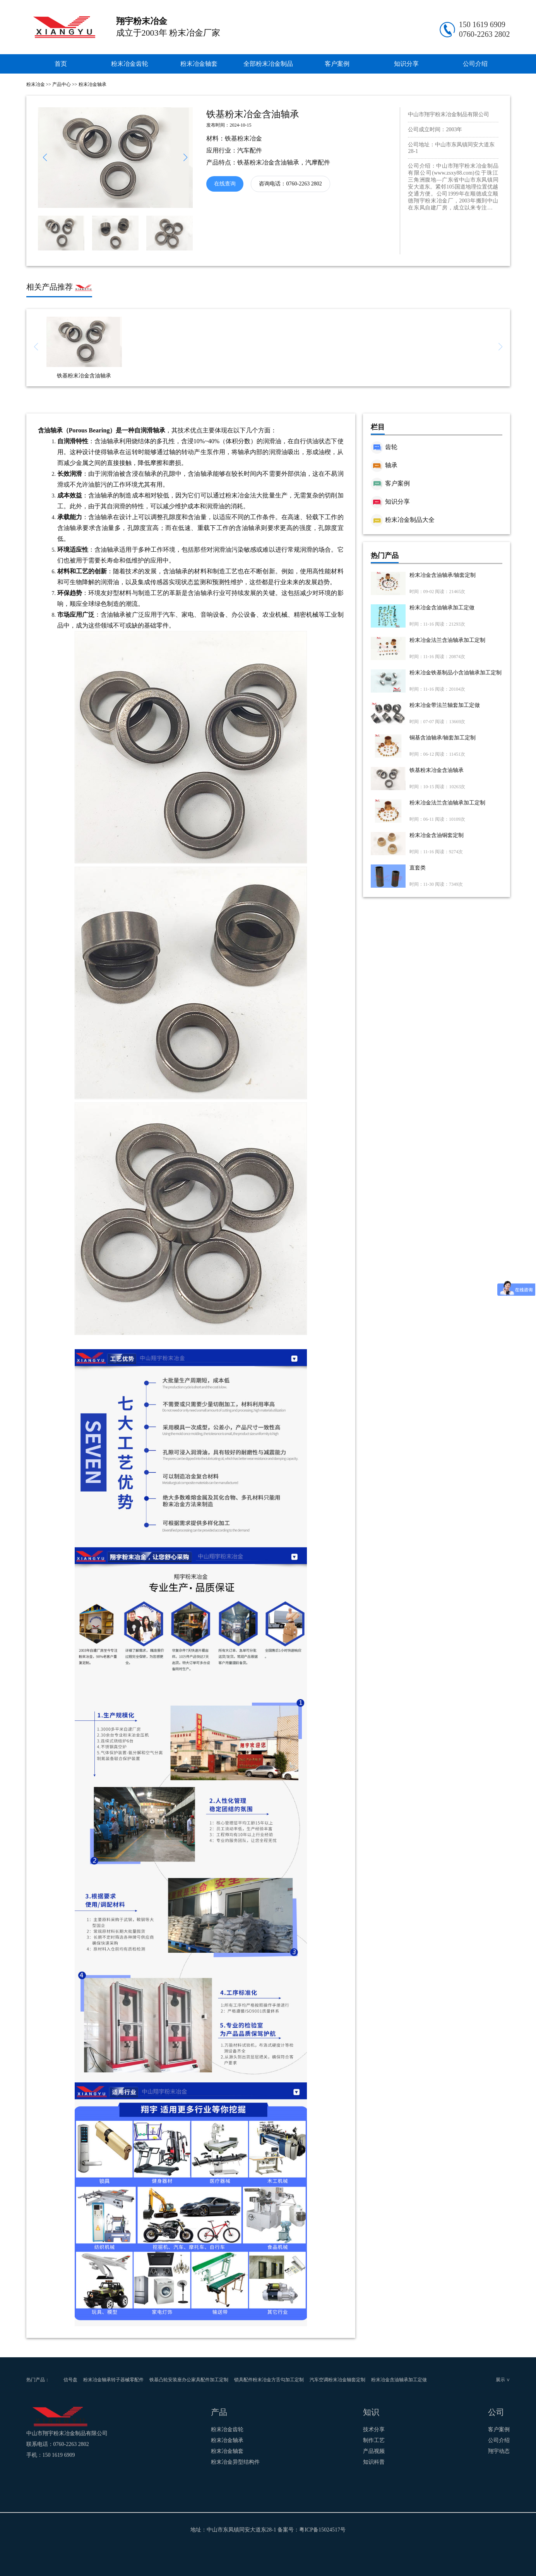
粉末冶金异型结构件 (235, 2462)
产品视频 (374, 2451)
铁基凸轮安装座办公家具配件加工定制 (188, 2379)
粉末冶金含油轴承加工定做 (441, 608)
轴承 (384, 465)
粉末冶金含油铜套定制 (436, 835)
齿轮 (384, 447)
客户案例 (337, 63)
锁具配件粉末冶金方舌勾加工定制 (269, 2379)
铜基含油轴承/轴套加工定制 (442, 738)
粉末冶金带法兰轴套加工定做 (444, 705)
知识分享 (406, 63)
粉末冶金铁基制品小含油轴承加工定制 (455, 673)
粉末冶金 (35, 84)
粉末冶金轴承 (92, 84)
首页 (61, 63)
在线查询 (225, 184)
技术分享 (374, 2429)
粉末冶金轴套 (198, 63)
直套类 (417, 868)
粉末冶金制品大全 (403, 519)
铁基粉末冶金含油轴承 (436, 770)
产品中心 (61, 84)
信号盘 (70, 2379)
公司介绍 (475, 63)
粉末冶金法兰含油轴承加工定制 (447, 640)
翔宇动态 (499, 2451)
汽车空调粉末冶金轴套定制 (337, 2379)
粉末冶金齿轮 (129, 63)
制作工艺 (374, 2440)
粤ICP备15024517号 (322, 2530)
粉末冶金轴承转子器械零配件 (113, 2379)
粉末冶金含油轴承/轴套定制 (442, 575)
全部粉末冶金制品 (268, 63)
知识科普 (374, 2462)
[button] (185, 157)
